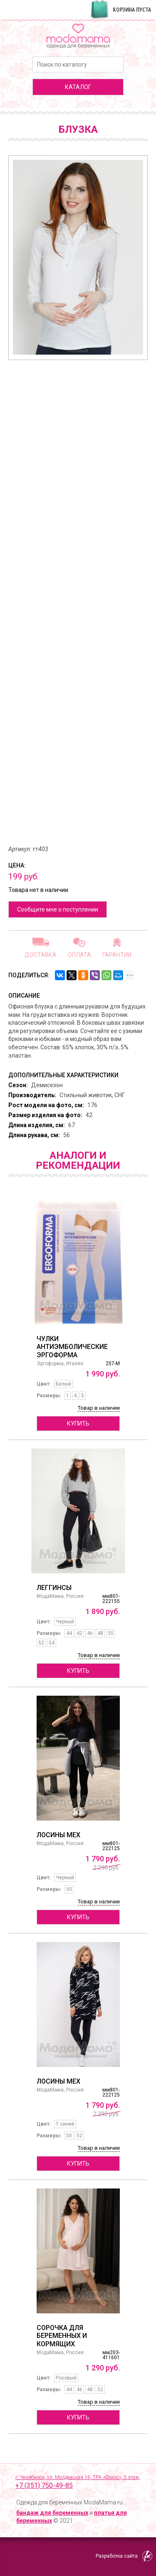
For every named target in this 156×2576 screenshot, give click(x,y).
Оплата (79, 954)
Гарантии (116, 954)
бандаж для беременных (52, 2512)
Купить (78, 1423)
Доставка (41, 954)
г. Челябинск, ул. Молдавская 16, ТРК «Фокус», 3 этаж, (81, 2482)
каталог (78, 87)
